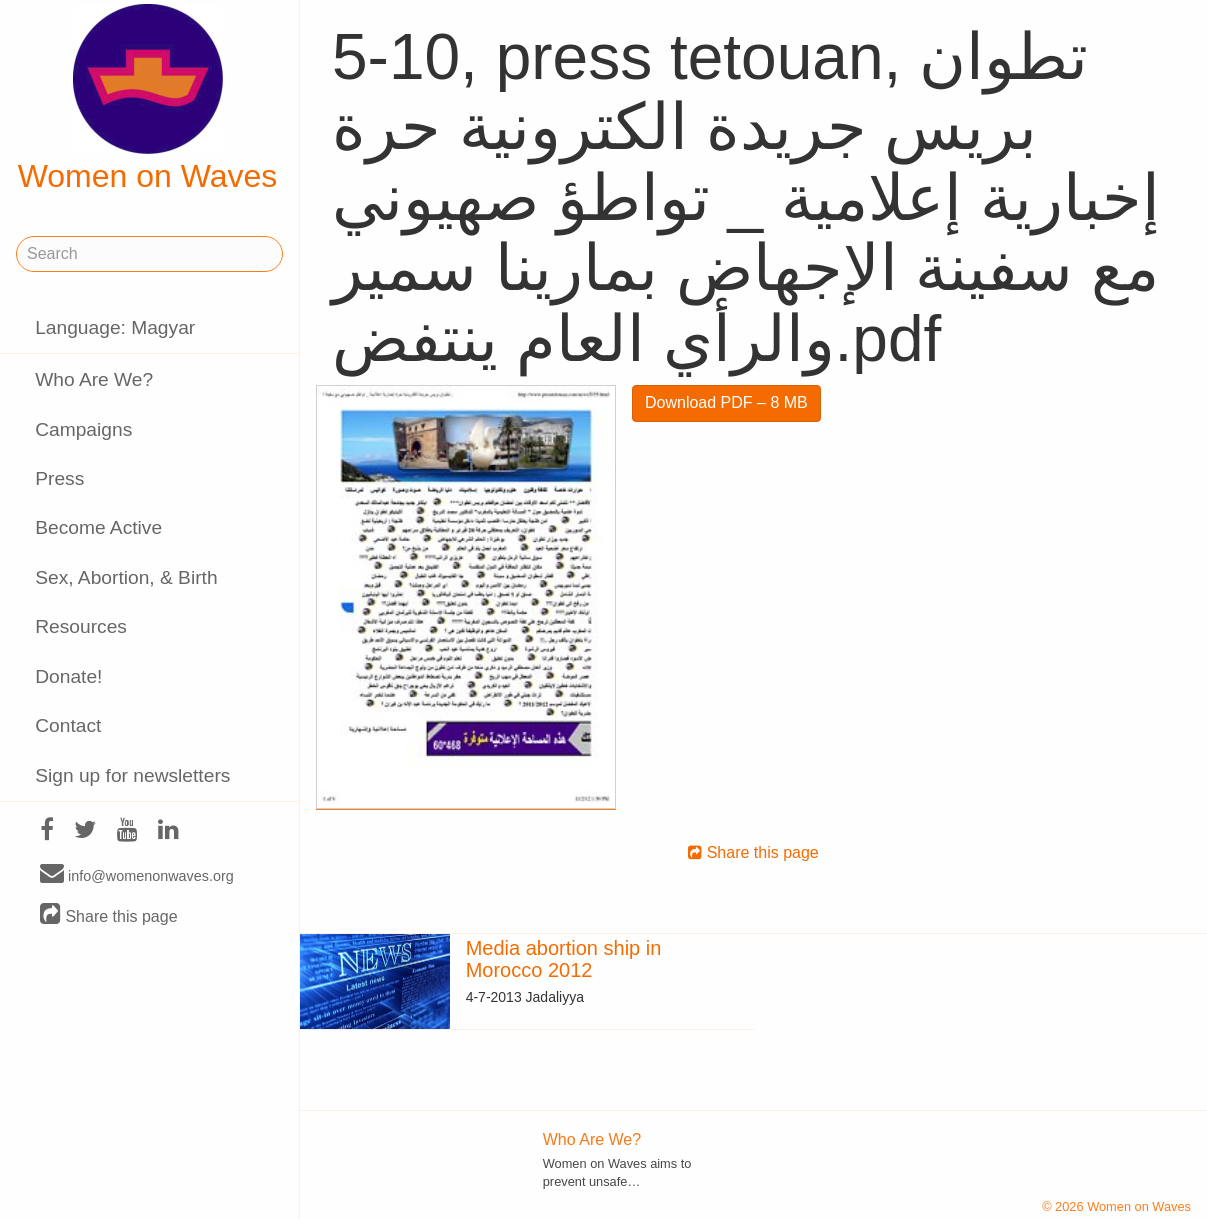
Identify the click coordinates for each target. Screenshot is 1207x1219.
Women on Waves (148, 99)
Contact (68, 725)
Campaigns (83, 429)
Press (59, 478)
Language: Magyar (115, 327)
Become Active (98, 527)
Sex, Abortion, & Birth (126, 577)
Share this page (109, 915)
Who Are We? (94, 379)
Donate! (68, 676)
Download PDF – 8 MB (726, 402)
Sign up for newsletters (132, 775)
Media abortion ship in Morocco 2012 (564, 959)
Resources (81, 626)
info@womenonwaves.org (137, 875)
